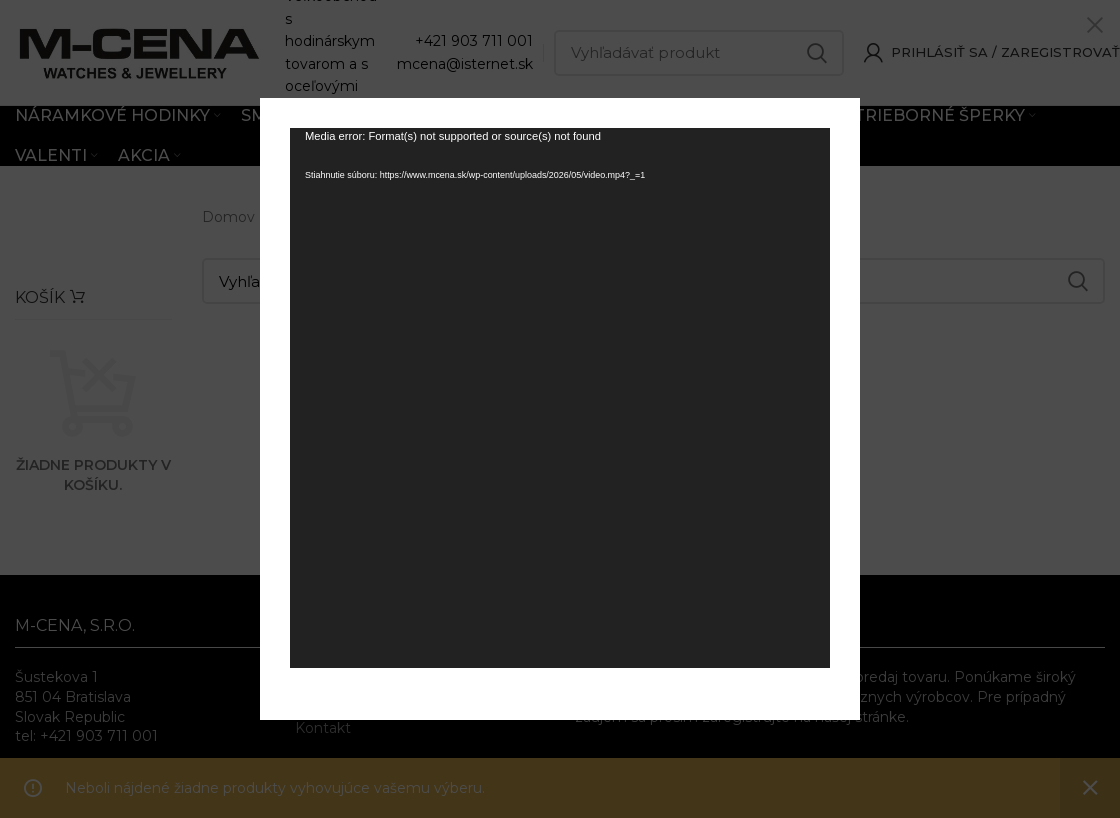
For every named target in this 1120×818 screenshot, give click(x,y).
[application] (560, 398)
